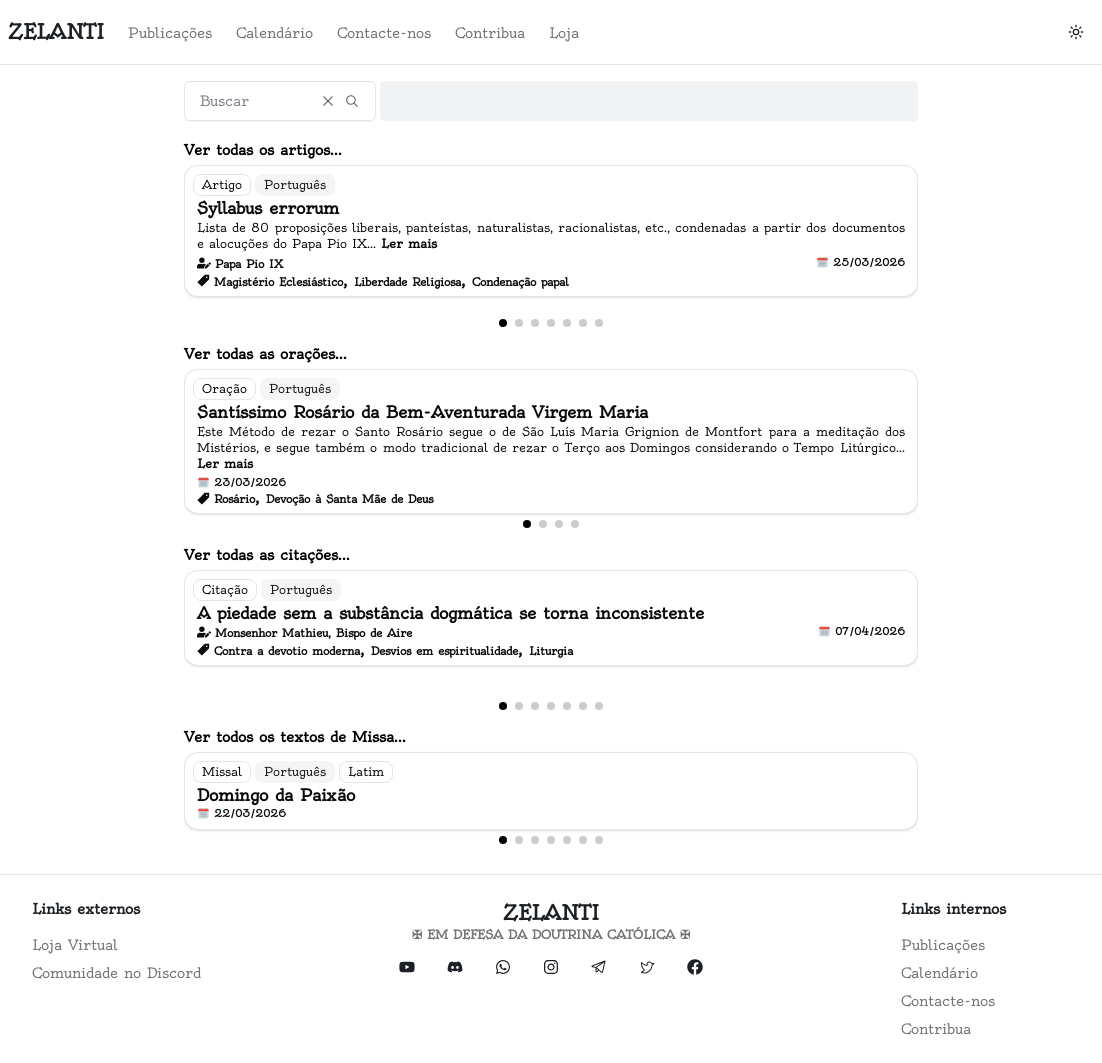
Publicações (170, 33)
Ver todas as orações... (265, 354)
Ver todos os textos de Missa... (295, 737)
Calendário (274, 33)
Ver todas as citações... (267, 555)
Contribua (490, 33)
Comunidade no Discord (116, 973)
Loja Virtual (75, 945)
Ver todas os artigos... (263, 150)
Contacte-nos (384, 33)
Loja (564, 33)
